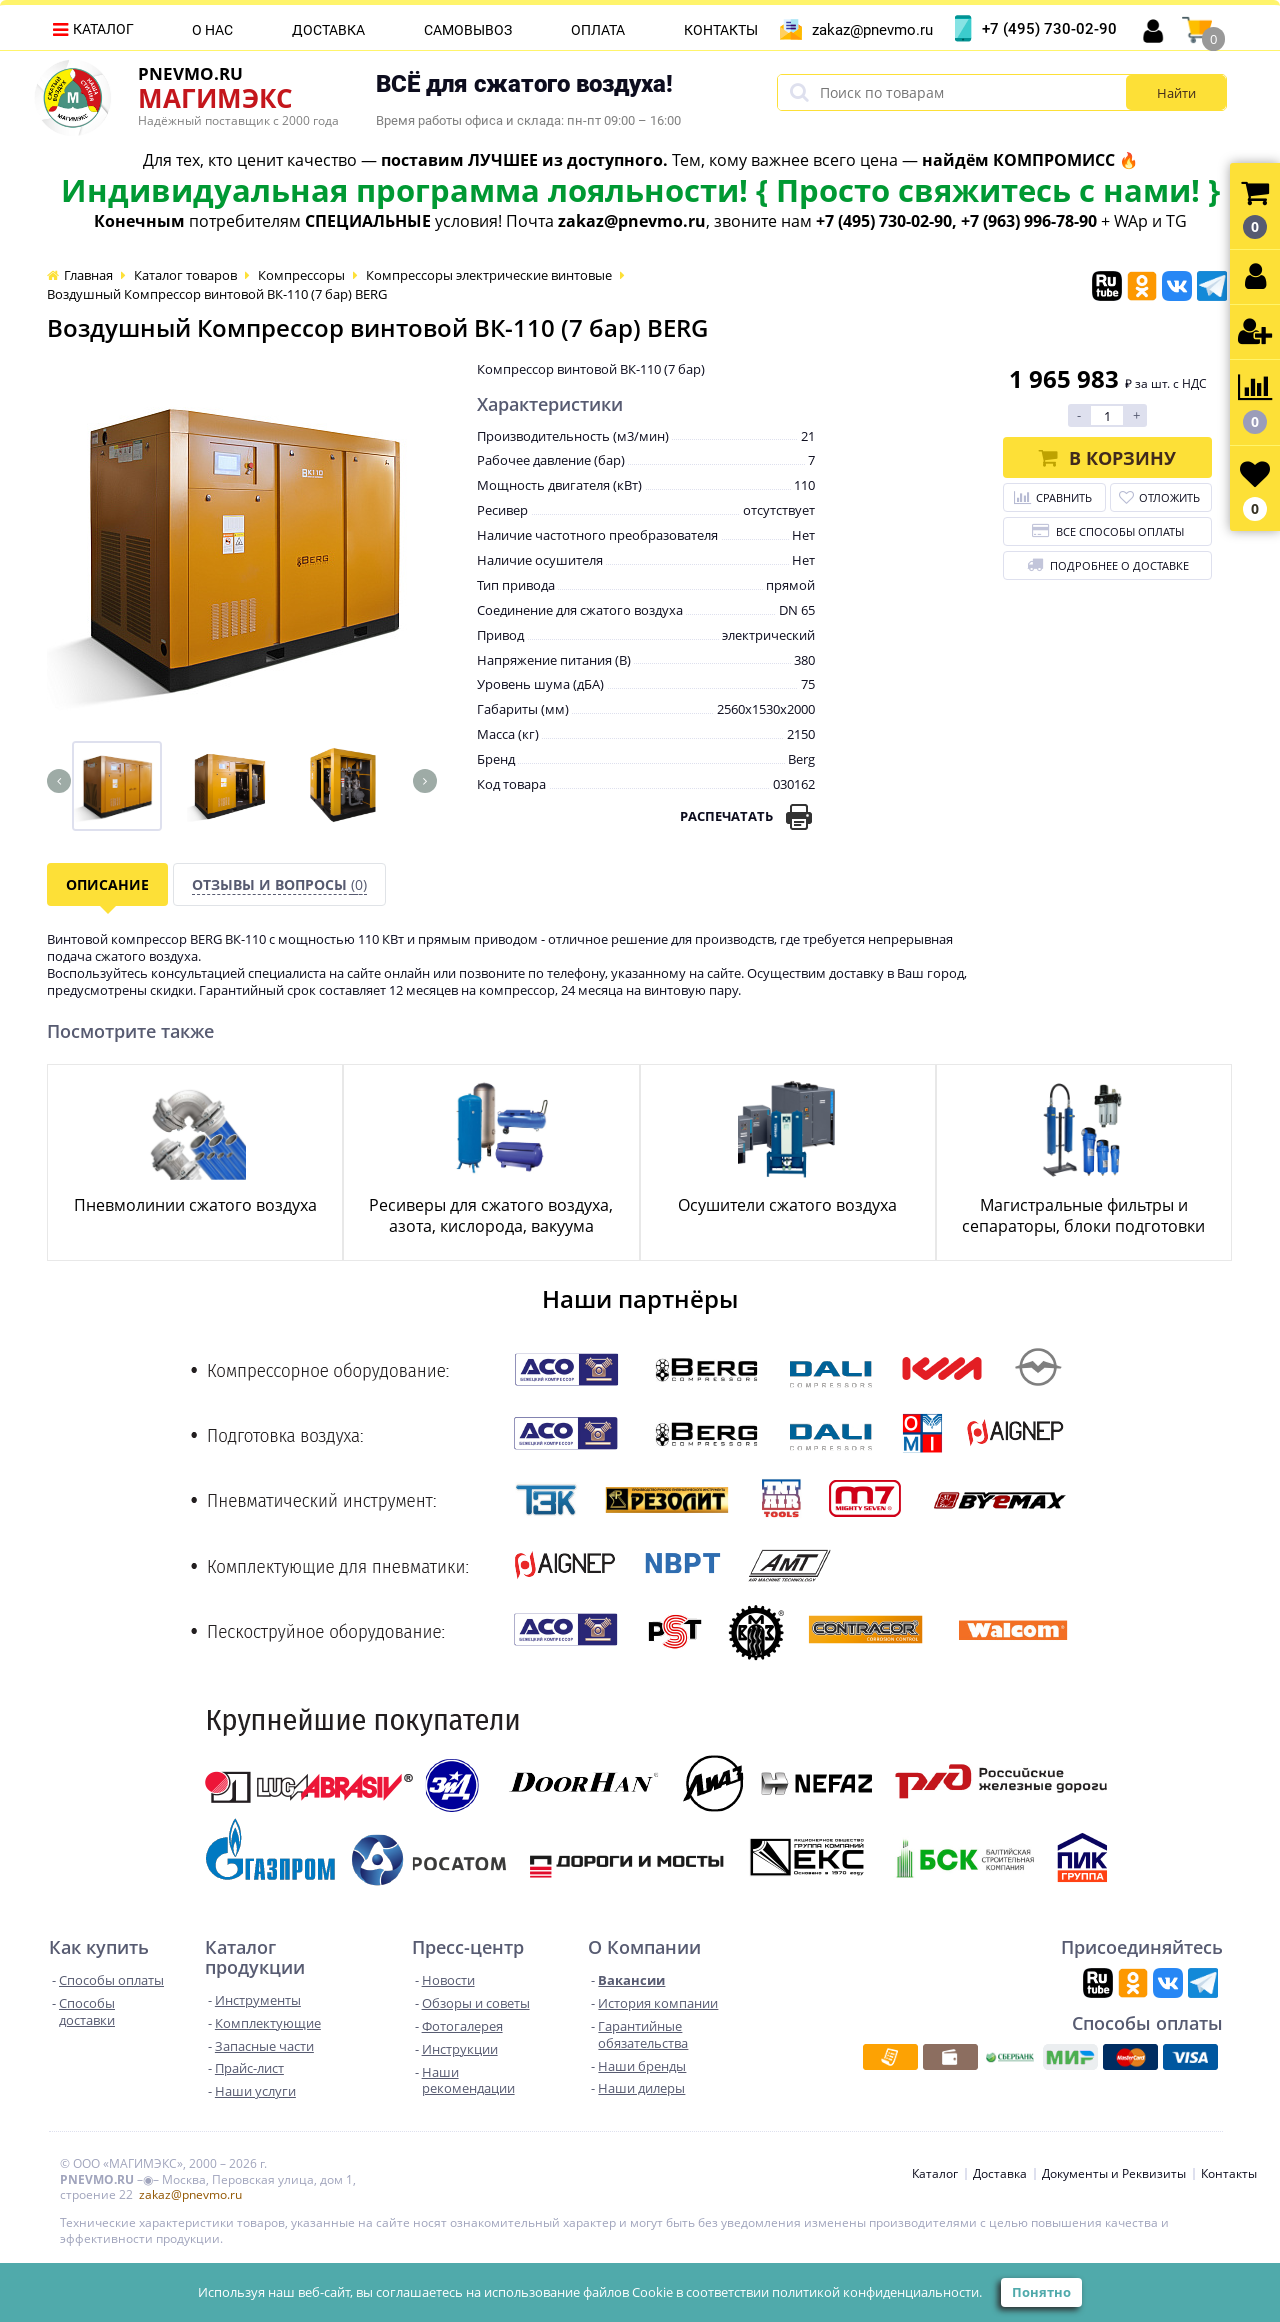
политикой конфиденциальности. (877, 2292)
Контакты (721, 30)
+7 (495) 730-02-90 (1049, 29)
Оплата (598, 30)
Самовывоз (468, 30)
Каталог (103, 29)
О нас (212, 30)
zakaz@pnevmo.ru (872, 30)
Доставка (328, 30)
